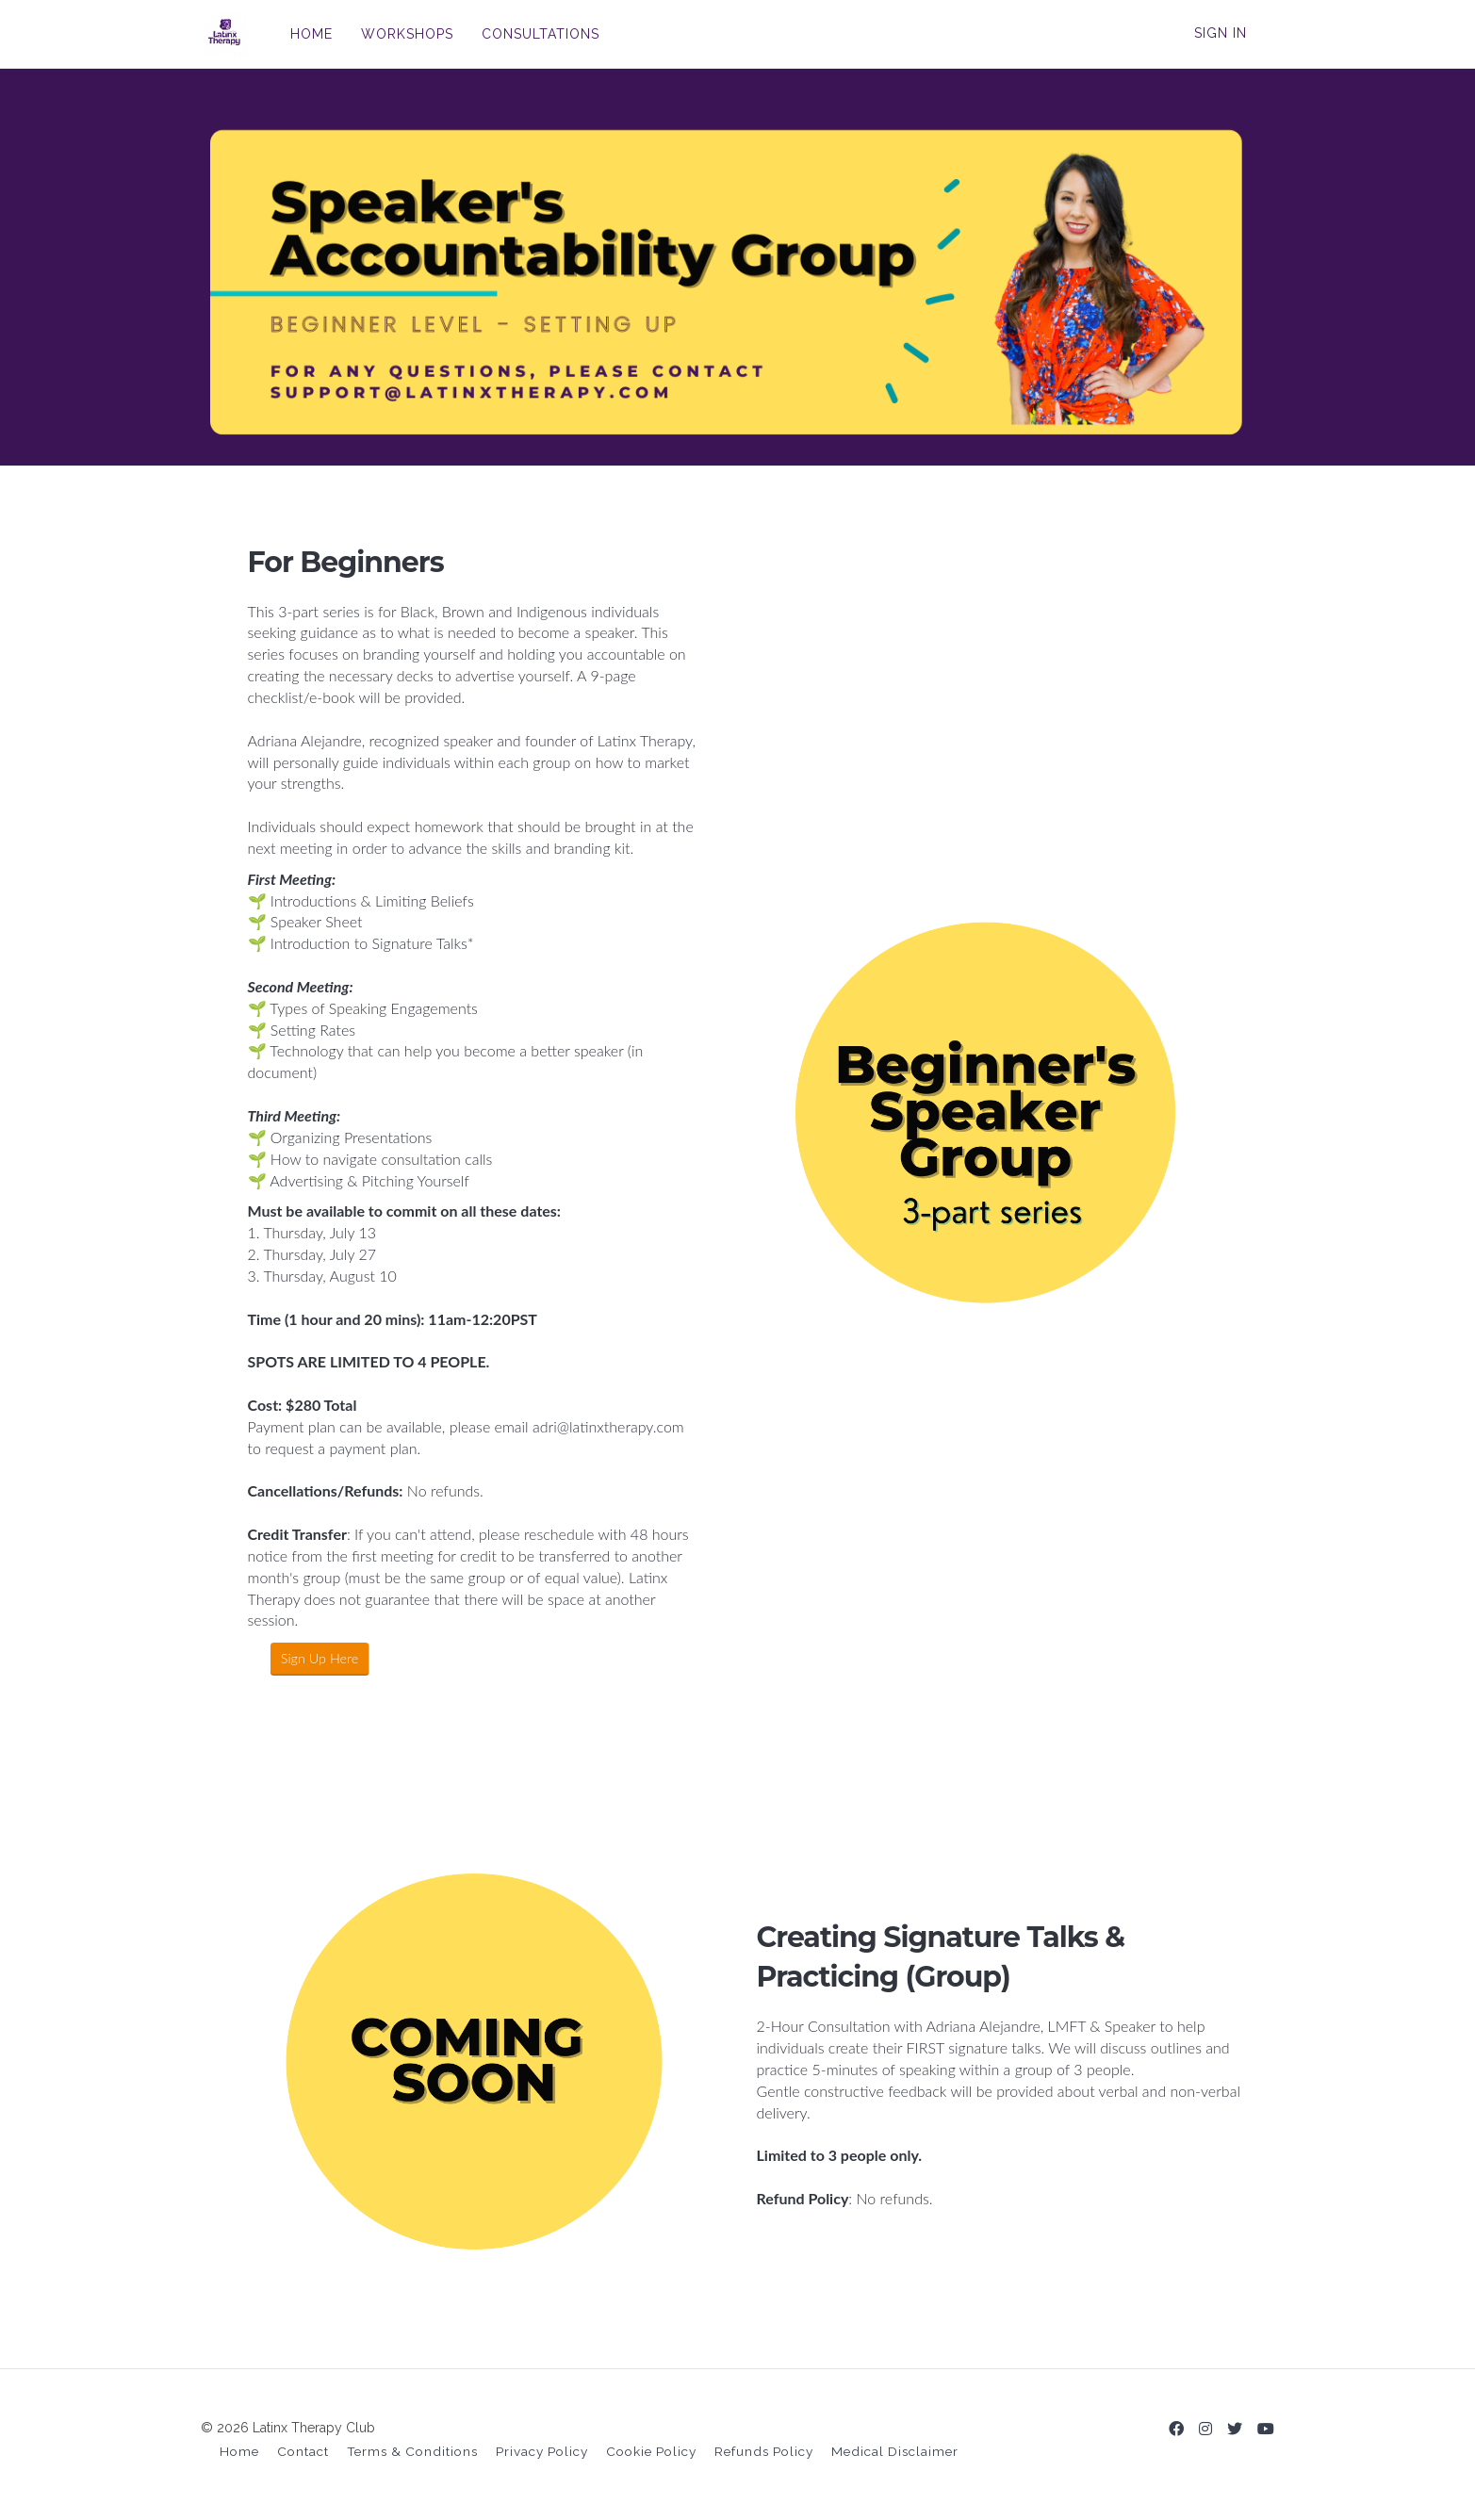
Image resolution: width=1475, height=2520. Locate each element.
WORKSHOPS (407, 33)
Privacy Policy (542, 2451)
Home (239, 2451)
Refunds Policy (763, 2451)
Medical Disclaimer (895, 2451)
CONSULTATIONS (540, 33)
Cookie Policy (651, 2451)
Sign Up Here (300, 1658)
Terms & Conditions (412, 2451)
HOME (311, 33)
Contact (303, 2451)
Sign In (1220, 33)
